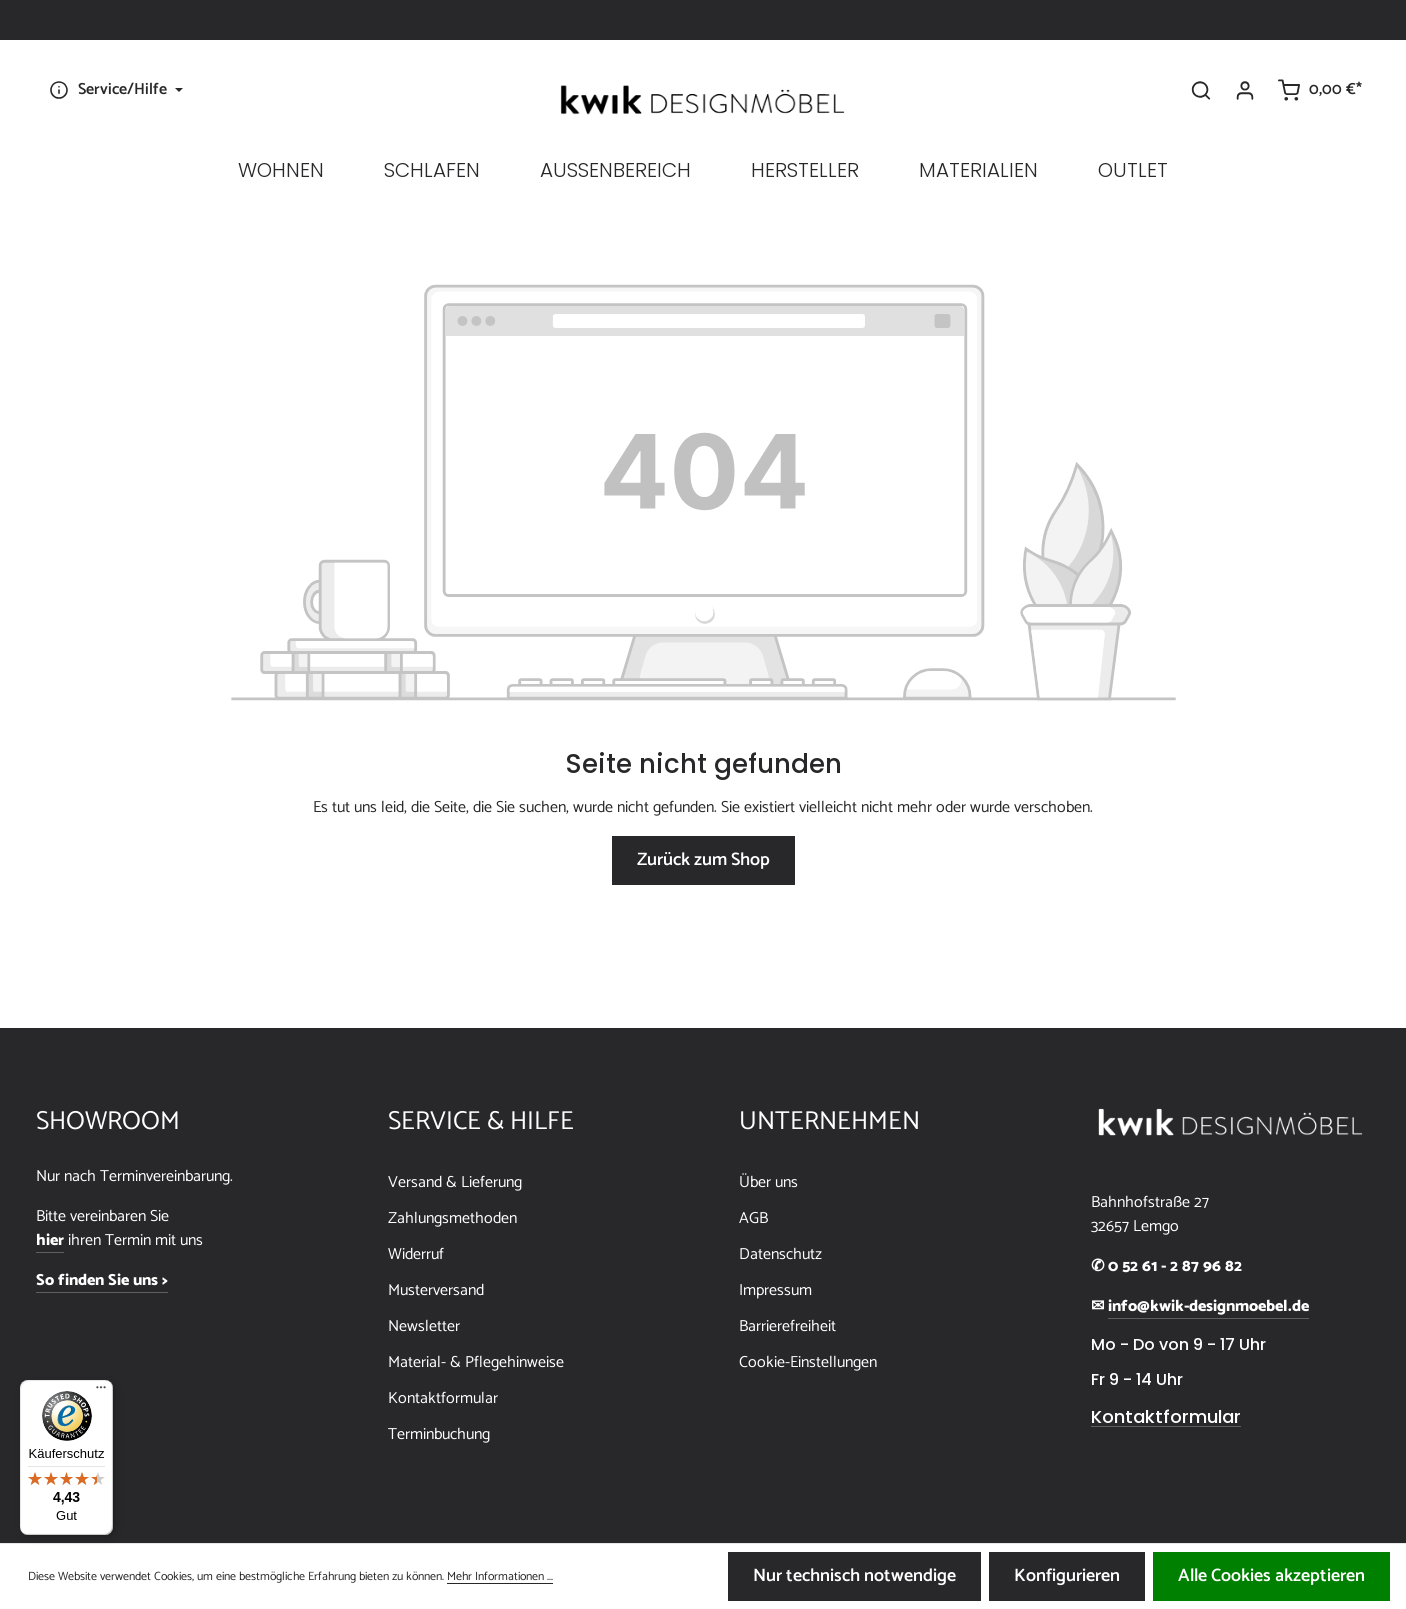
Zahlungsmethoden (452, 1218)
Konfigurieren (1067, 1576)
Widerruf (416, 1254)
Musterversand (436, 1290)
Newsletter (424, 1326)
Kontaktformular (443, 1398)
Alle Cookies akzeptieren (1271, 1576)
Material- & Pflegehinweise (476, 1362)
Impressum (775, 1290)
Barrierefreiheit (787, 1326)
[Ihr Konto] (1245, 90)
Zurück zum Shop (703, 860)
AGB (753, 1218)
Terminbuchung (439, 1434)
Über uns (768, 1182)
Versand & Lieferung (455, 1182)
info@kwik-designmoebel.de (1208, 1307)
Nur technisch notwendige (854, 1576)
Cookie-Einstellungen (808, 1362)
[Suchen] (1201, 90)
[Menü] (101, 1392)
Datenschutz (780, 1254)
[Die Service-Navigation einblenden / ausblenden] (113, 90)
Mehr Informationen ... (500, 1577)
